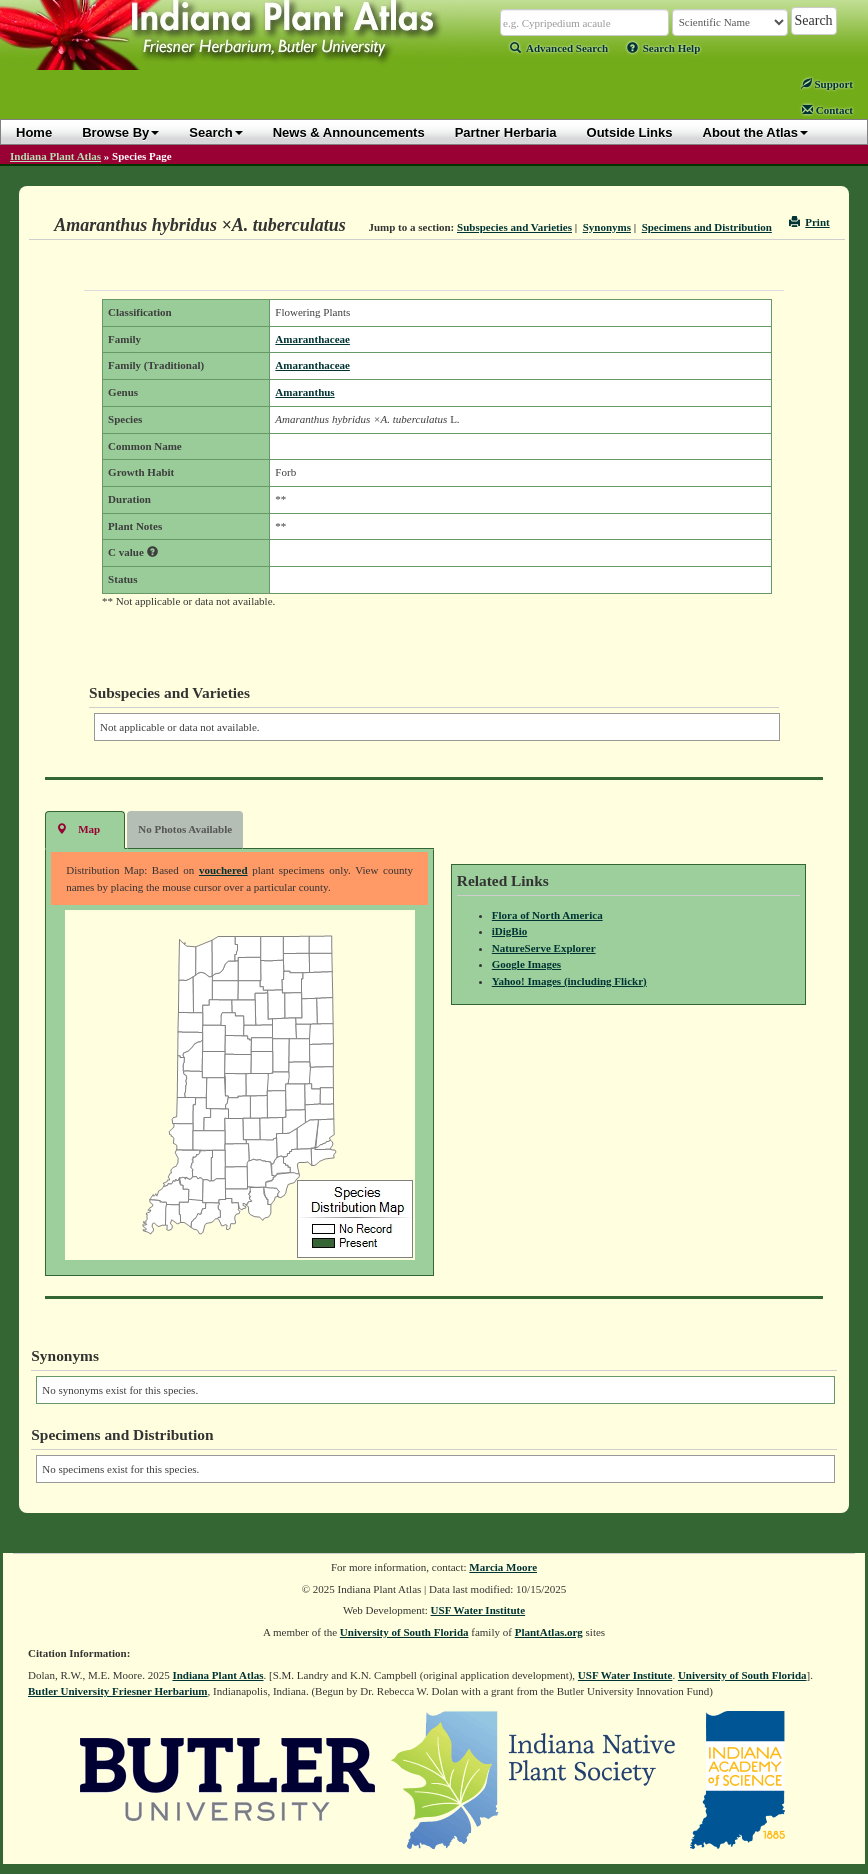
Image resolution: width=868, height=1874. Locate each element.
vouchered (223, 870)
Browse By (120, 132)
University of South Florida (404, 1632)
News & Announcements (349, 132)
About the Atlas (756, 132)
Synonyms (607, 227)
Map (78, 828)
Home (34, 132)
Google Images (526, 964)
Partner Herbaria (506, 132)
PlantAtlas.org (549, 1632)
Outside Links (630, 132)
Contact (827, 110)
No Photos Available (185, 829)
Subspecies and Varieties (514, 227)
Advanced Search (559, 48)
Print (809, 222)
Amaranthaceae (312, 339)
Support (827, 84)
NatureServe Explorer (544, 948)
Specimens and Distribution (707, 227)
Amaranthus (304, 392)
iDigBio (509, 931)
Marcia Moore (503, 1567)
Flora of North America (547, 915)
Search (215, 132)
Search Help (664, 48)
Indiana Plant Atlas (55, 156)
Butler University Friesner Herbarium (118, 1691)
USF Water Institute (478, 1610)
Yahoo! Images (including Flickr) (569, 981)
